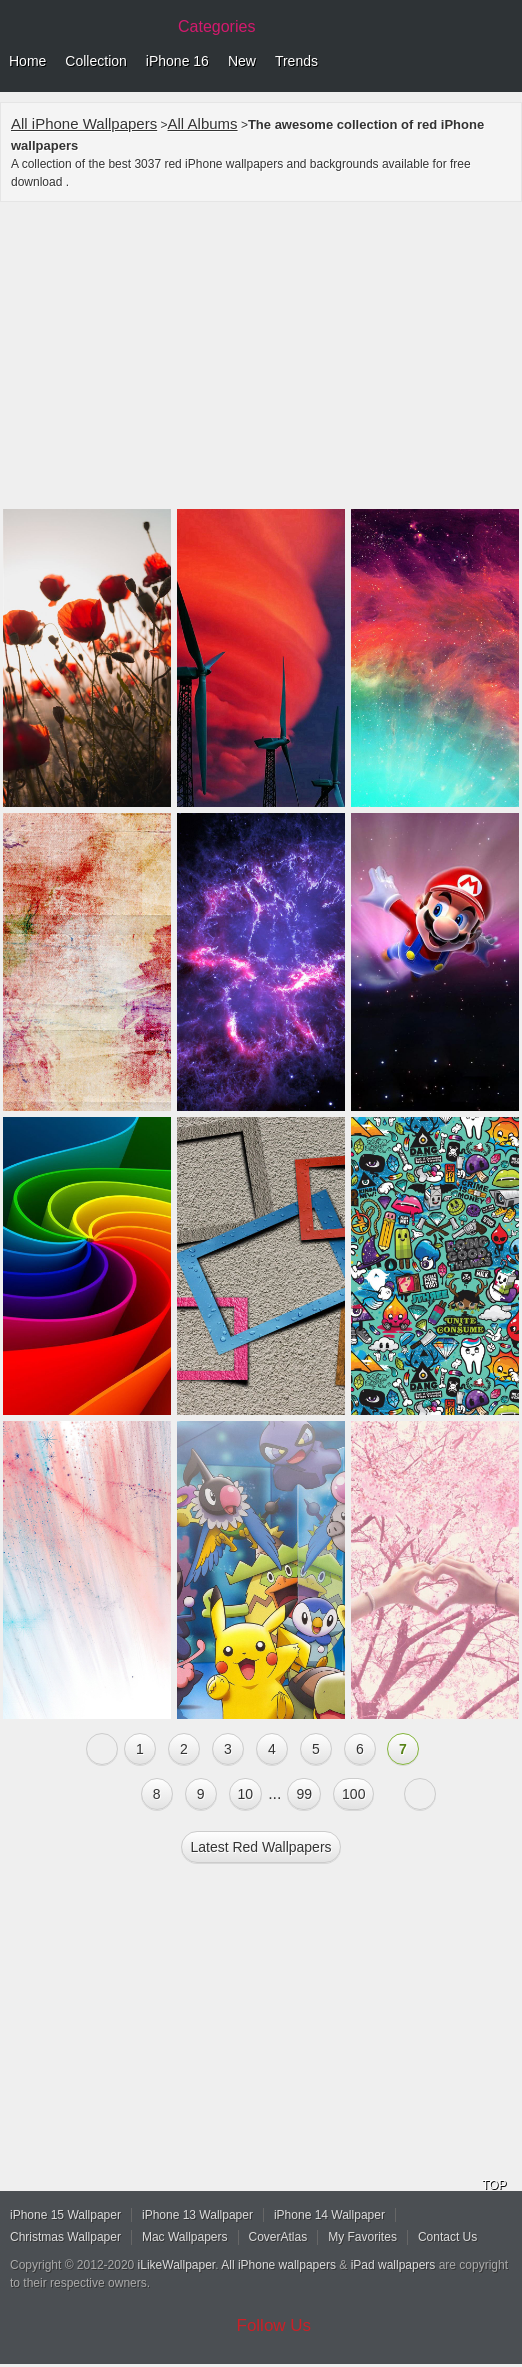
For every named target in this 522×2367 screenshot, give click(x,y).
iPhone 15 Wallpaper (65, 2215)
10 (246, 1794)
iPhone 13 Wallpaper (197, 2215)
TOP (494, 2185)
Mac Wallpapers (185, 2237)
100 (353, 1794)
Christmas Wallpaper (65, 2237)
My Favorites (362, 2237)
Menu (502, 62)
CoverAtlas (278, 2237)
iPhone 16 (177, 61)
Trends (296, 61)
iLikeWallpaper (177, 2265)
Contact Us (447, 2237)
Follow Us (274, 2325)
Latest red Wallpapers (260, 1847)
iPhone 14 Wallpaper (329, 2215)
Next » (420, 1794)
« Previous (102, 1749)
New (242, 61)
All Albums (203, 123)
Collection (95, 61)
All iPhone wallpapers (278, 2265)
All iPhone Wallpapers (84, 123)
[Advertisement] (261, 358)
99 (304, 1794)
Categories (216, 26)
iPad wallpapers (393, 2265)
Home (27, 61)
